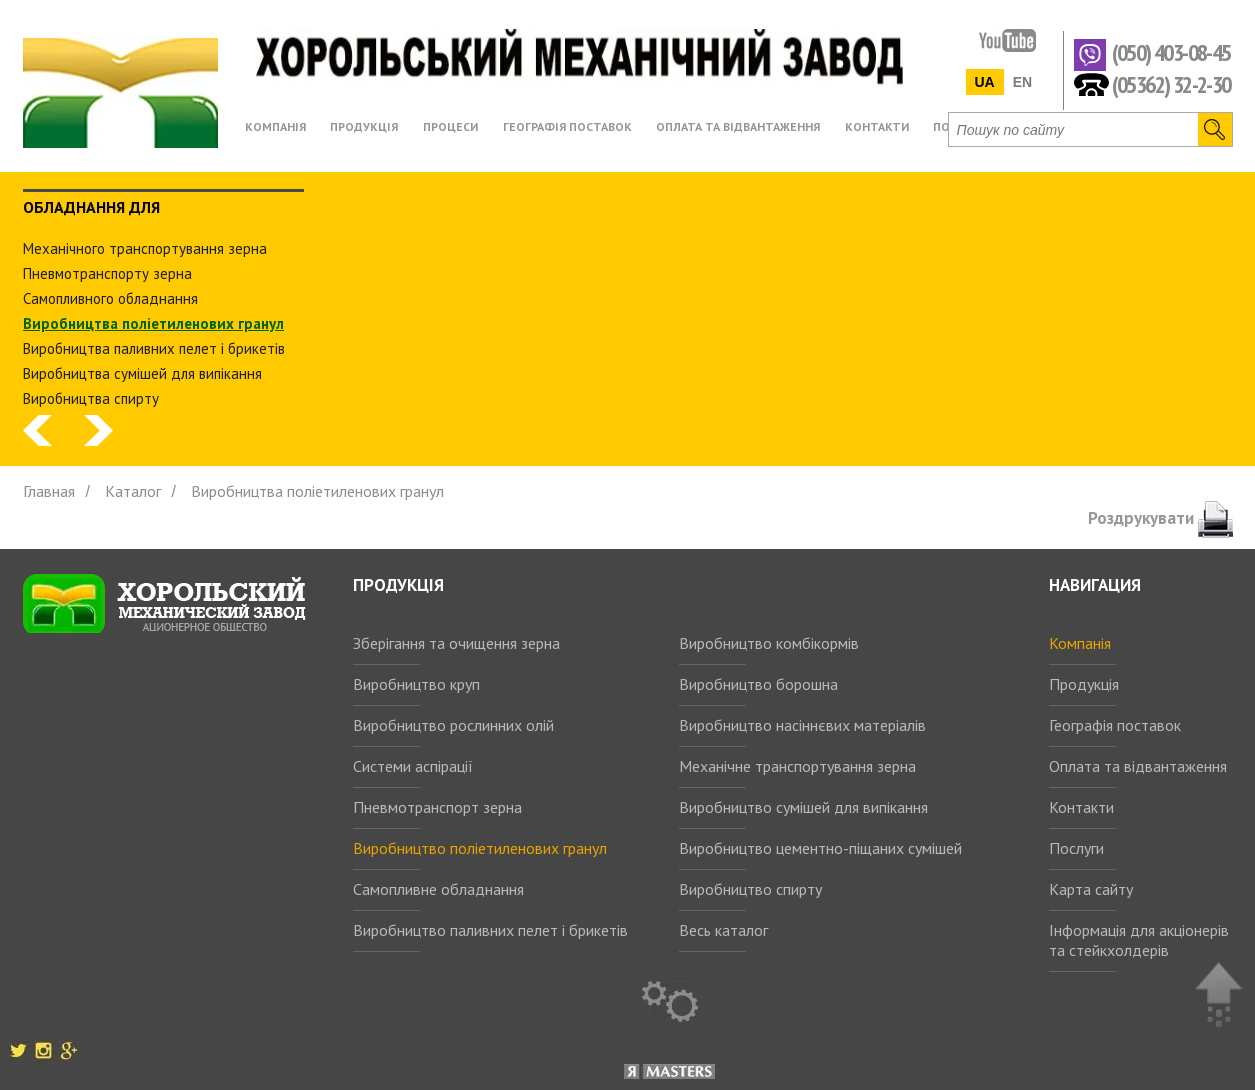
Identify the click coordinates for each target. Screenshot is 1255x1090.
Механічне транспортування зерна (797, 766)
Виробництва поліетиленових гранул (153, 323)
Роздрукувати (1160, 518)
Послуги (1076, 848)
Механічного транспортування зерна (145, 248)
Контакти (1081, 807)
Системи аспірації (413, 766)
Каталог (133, 491)
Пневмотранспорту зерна (107, 273)
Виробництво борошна (758, 684)
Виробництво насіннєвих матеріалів (802, 725)
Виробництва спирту (91, 398)
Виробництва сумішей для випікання (142, 373)
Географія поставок (1115, 725)
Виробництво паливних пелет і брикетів (490, 930)
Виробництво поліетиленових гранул (480, 848)
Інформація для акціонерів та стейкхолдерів (1139, 940)
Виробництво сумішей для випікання (803, 807)
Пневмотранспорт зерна (437, 807)
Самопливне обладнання (438, 889)
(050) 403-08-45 (1171, 53)
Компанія (1080, 643)
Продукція (1084, 684)
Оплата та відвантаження (1138, 766)
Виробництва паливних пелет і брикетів (154, 348)
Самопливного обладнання (110, 298)
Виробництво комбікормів (769, 643)
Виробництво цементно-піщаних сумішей (820, 848)
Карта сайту (1091, 889)
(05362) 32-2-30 (1171, 83)
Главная (49, 491)
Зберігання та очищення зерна (456, 643)
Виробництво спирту (750, 889)
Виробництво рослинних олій (453, 725)
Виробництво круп (416, 684)
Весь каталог (723, 930)
